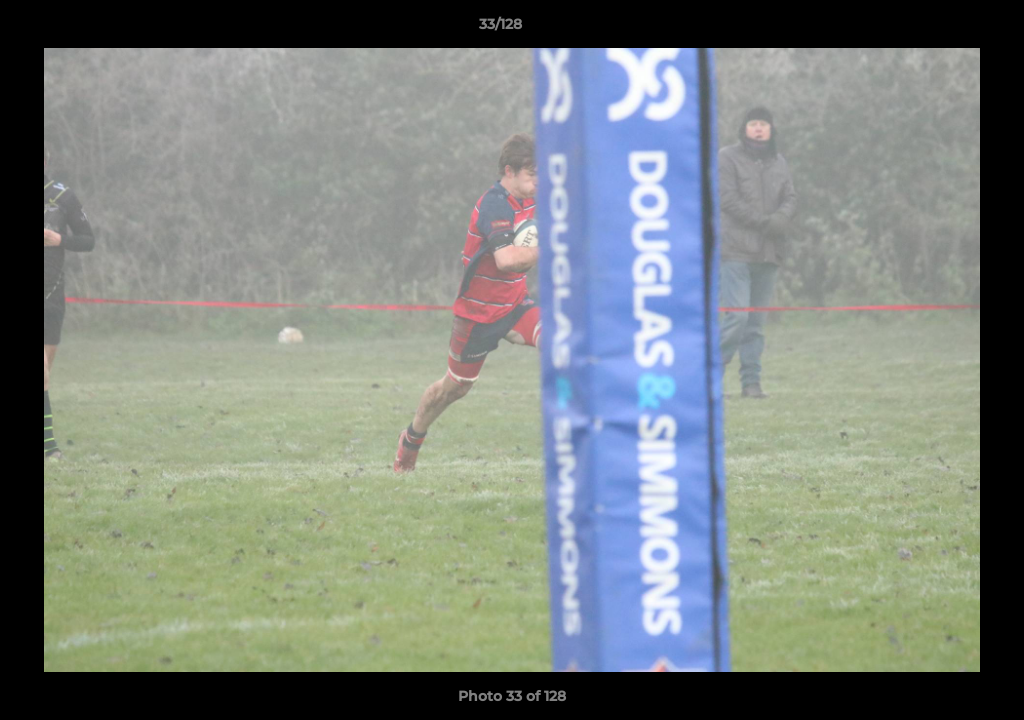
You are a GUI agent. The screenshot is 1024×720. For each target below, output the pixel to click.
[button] (940, 29)
